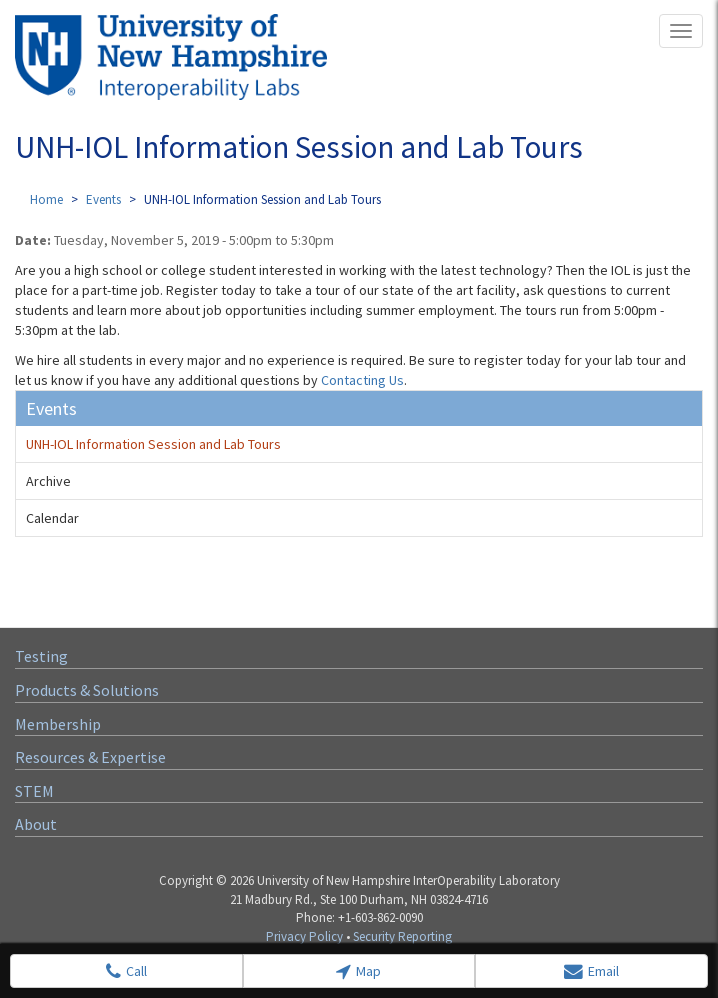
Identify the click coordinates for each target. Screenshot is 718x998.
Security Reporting (402, 936)
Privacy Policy (304, 936)
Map (358, 971)
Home (46, 199)
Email (591, 971)
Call (126, 971)
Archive (48, 481)
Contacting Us (362, 380)
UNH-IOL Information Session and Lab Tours (153, 444)
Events (103, 199)
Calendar (52, 518)
